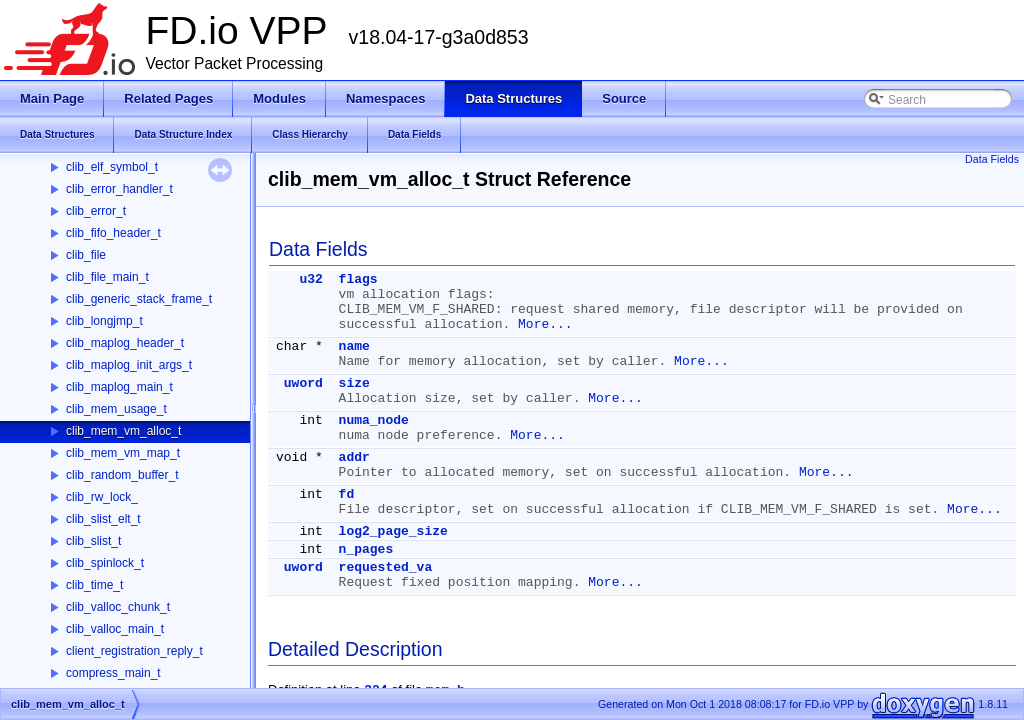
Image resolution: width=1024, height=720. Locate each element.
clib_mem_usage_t (116, 409)
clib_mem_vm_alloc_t (123, 431)
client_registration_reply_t (134, 651)
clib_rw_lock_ (102, 497)
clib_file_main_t (107, 277)
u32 (310, 279)
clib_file (86, 255)
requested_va (386, 567)
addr (354, 457)
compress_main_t (113, 673)
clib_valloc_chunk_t (118, 607)
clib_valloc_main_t (115, 629)
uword (303, 383)
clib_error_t (96, 211)
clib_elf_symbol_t (112, 167)
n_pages (366, 549)
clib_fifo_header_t (113, 233)
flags (358, 279)
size (354, 383)
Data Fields (992, 159)
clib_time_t (94, 585)
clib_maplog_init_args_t (129, 365)
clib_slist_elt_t (103, 519)
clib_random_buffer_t (122, 475)
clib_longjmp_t (104, 321)
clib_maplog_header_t (125, 343)
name (354, 346)
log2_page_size (393, 531)
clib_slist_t (93, 541)
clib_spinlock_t (105, 563)
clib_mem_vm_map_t (123, 453)
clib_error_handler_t (119, 189)
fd (347, 494)
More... (545, 324)
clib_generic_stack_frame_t (139, 299)
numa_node (374, 420)
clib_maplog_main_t (119, 387)
